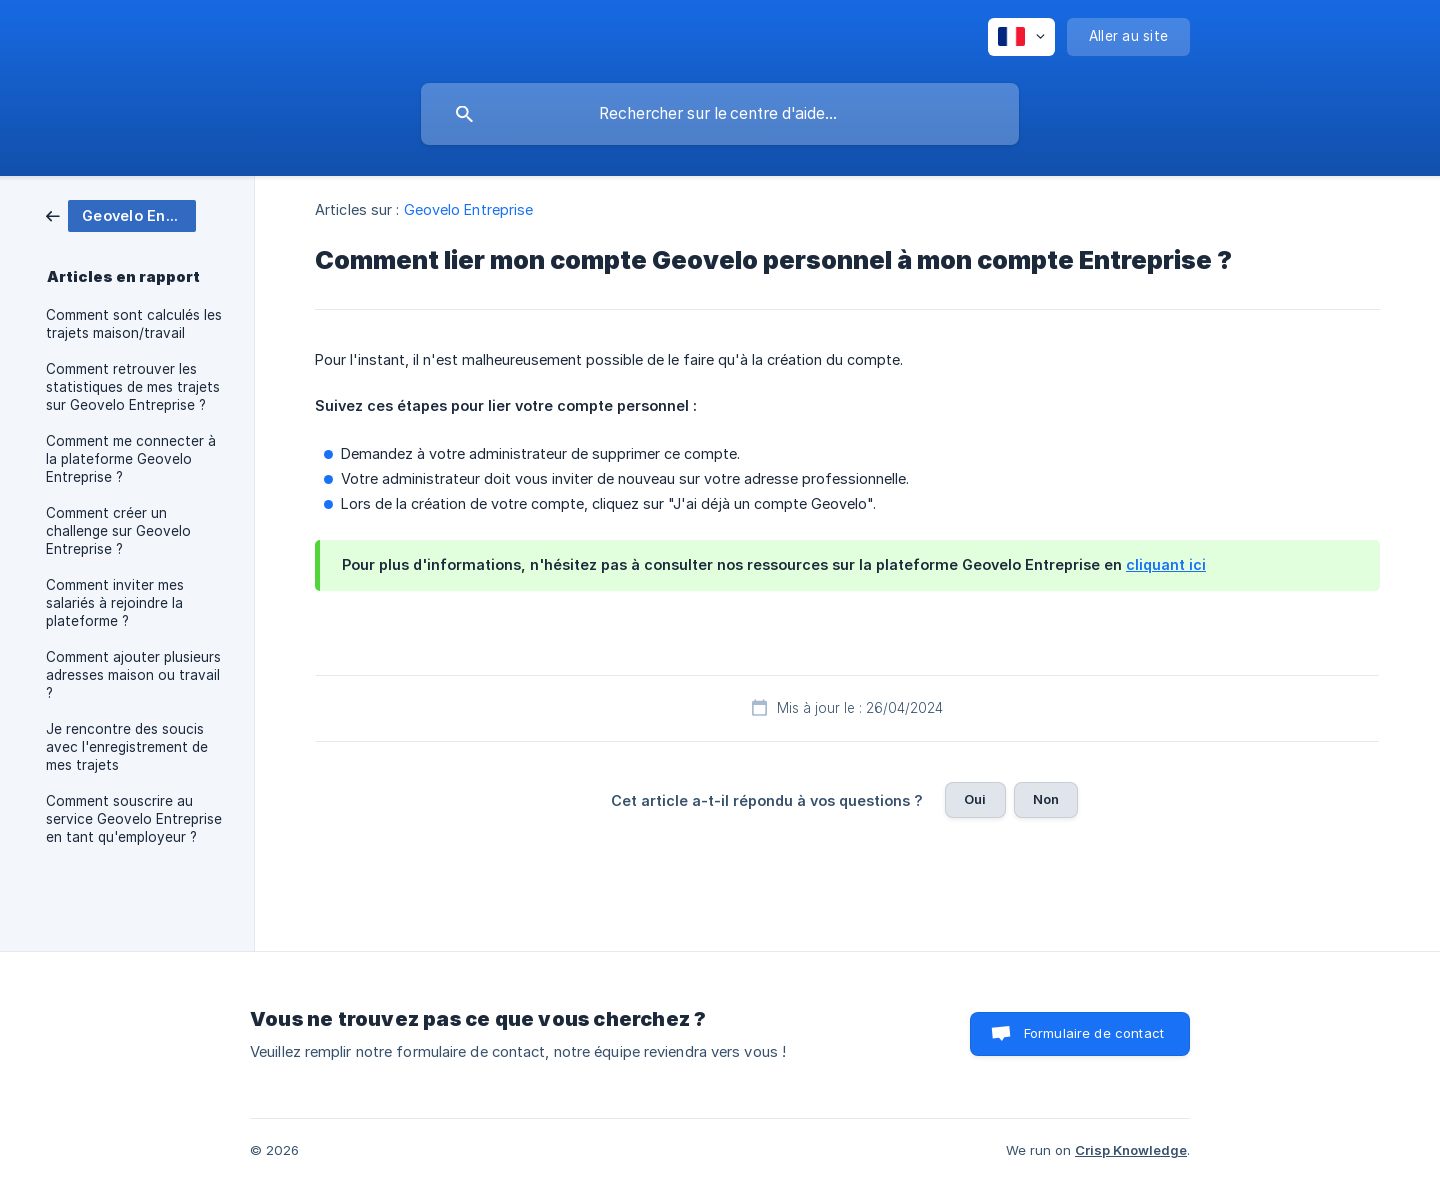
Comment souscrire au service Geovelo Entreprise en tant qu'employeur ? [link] (134, 819)
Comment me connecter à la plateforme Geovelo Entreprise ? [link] (131, 459)
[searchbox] (720, 114)
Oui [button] (975, 799)
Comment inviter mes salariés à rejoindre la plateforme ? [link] (115, 603)
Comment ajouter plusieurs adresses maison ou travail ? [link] (133, 675)
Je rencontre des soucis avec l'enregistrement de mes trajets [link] (127, 747)
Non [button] (1046, 799)
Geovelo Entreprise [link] (469, 209)
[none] (1021, 37)
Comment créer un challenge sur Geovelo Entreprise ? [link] (118, 531)
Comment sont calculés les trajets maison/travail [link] (134, 324)
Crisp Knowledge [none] (1131, 1150)
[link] (121, 214)
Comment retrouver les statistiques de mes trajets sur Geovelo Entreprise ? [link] (133, 387)
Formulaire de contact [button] (1094, 1033)
